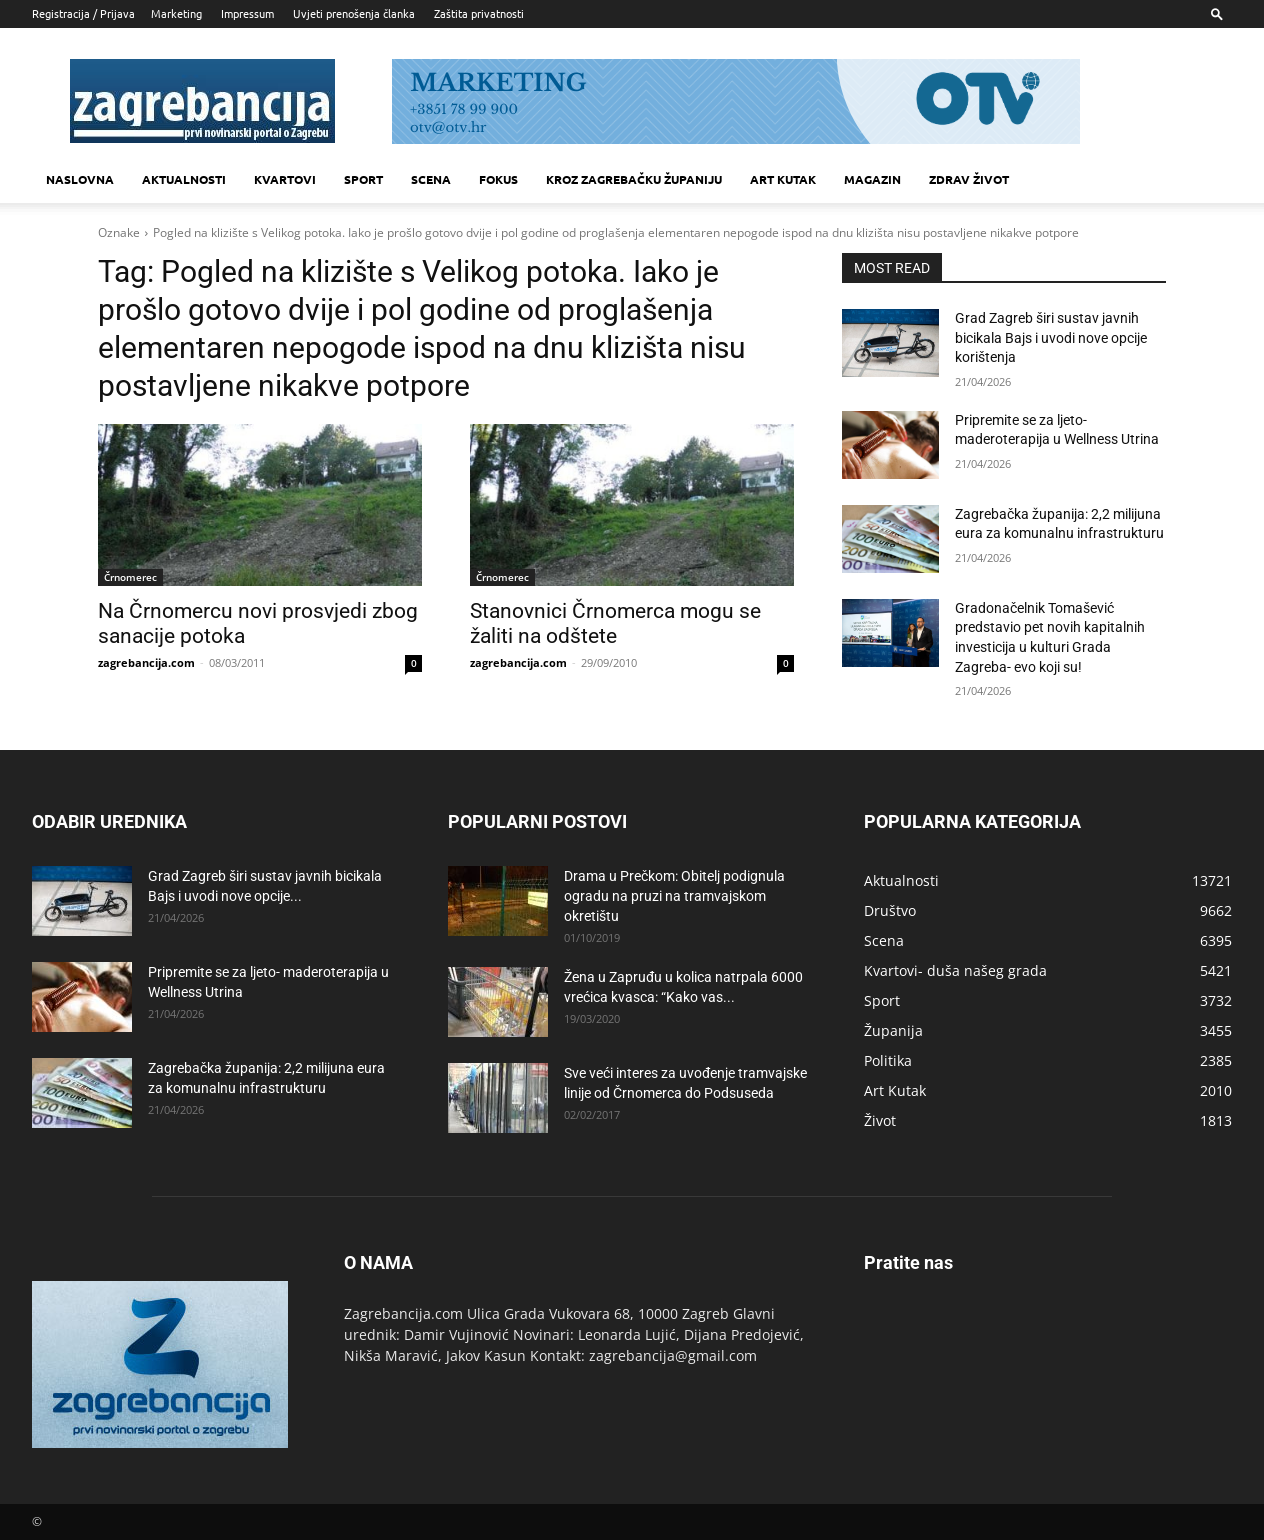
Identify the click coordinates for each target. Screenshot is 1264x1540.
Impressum (247, 13)
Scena (431, 179)
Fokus (498, 179)
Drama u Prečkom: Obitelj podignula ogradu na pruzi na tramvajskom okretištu (674, 896)
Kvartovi (285, 179)
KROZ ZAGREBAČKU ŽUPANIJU (634, 179)
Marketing (176, 13)
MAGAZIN (872, 179)
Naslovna (80, 179)
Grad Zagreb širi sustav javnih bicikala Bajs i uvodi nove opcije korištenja (1051, 337)
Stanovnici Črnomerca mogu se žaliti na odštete (615, 623)
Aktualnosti (184, 179)
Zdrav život (969, 179)
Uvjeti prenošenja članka (354, 13)
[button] (1217, 13)
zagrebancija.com (146, 662)
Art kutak (783, 179)
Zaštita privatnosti (479, 13)
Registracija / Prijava (83, 13)
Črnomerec (130, 577)
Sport (363, 179)
